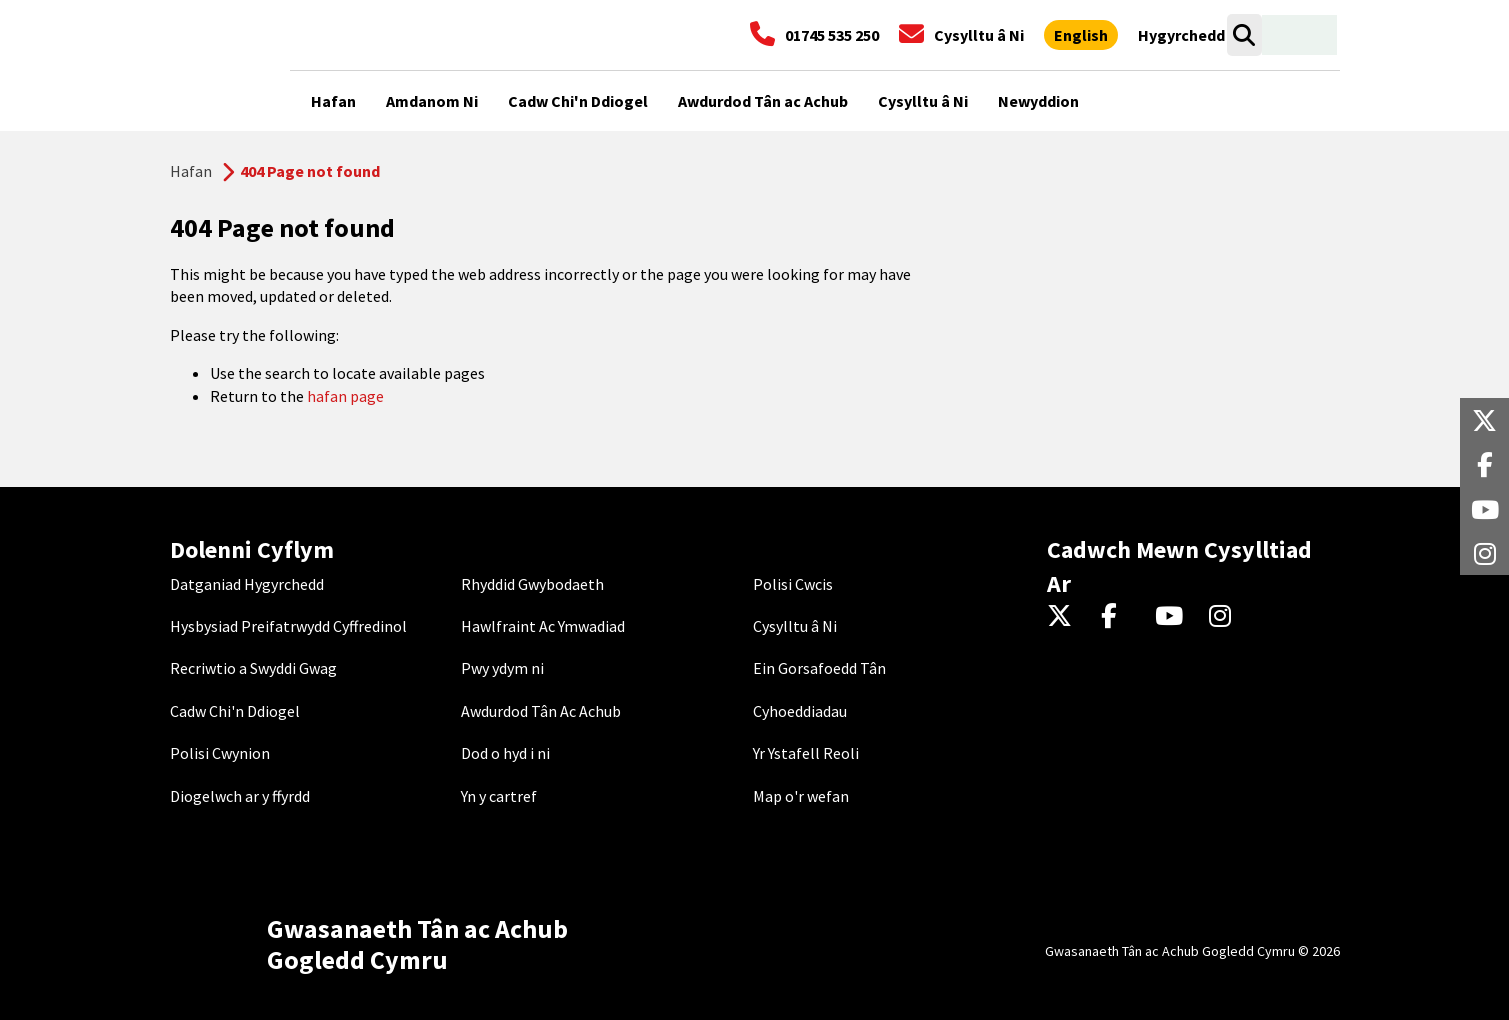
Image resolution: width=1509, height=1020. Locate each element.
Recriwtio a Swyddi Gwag (253, 668)
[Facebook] (1118, 617)
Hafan (191, 171)
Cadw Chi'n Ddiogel (235, 711)
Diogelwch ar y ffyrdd (240, 796)
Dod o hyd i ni (505, 753)
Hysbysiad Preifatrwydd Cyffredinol (288, 626)
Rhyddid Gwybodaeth (532, 584)
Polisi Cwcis (793, 584)
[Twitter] (1064, 617)
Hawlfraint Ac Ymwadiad (543, 626)
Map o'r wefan (801, 796)
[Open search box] (1244, 35)
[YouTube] (1172, 617)
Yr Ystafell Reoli (806, 753)
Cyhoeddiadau (800, 711)
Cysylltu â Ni (795, 626)
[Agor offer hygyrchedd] (1181, 35)
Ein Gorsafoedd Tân (819, 668)
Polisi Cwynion (220, 753)
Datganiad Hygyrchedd (247, 584)
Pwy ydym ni (502, 668)
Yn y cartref (499, 796)
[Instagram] (1226, 617)
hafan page (345, 396)
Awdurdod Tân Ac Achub (541, 711)
